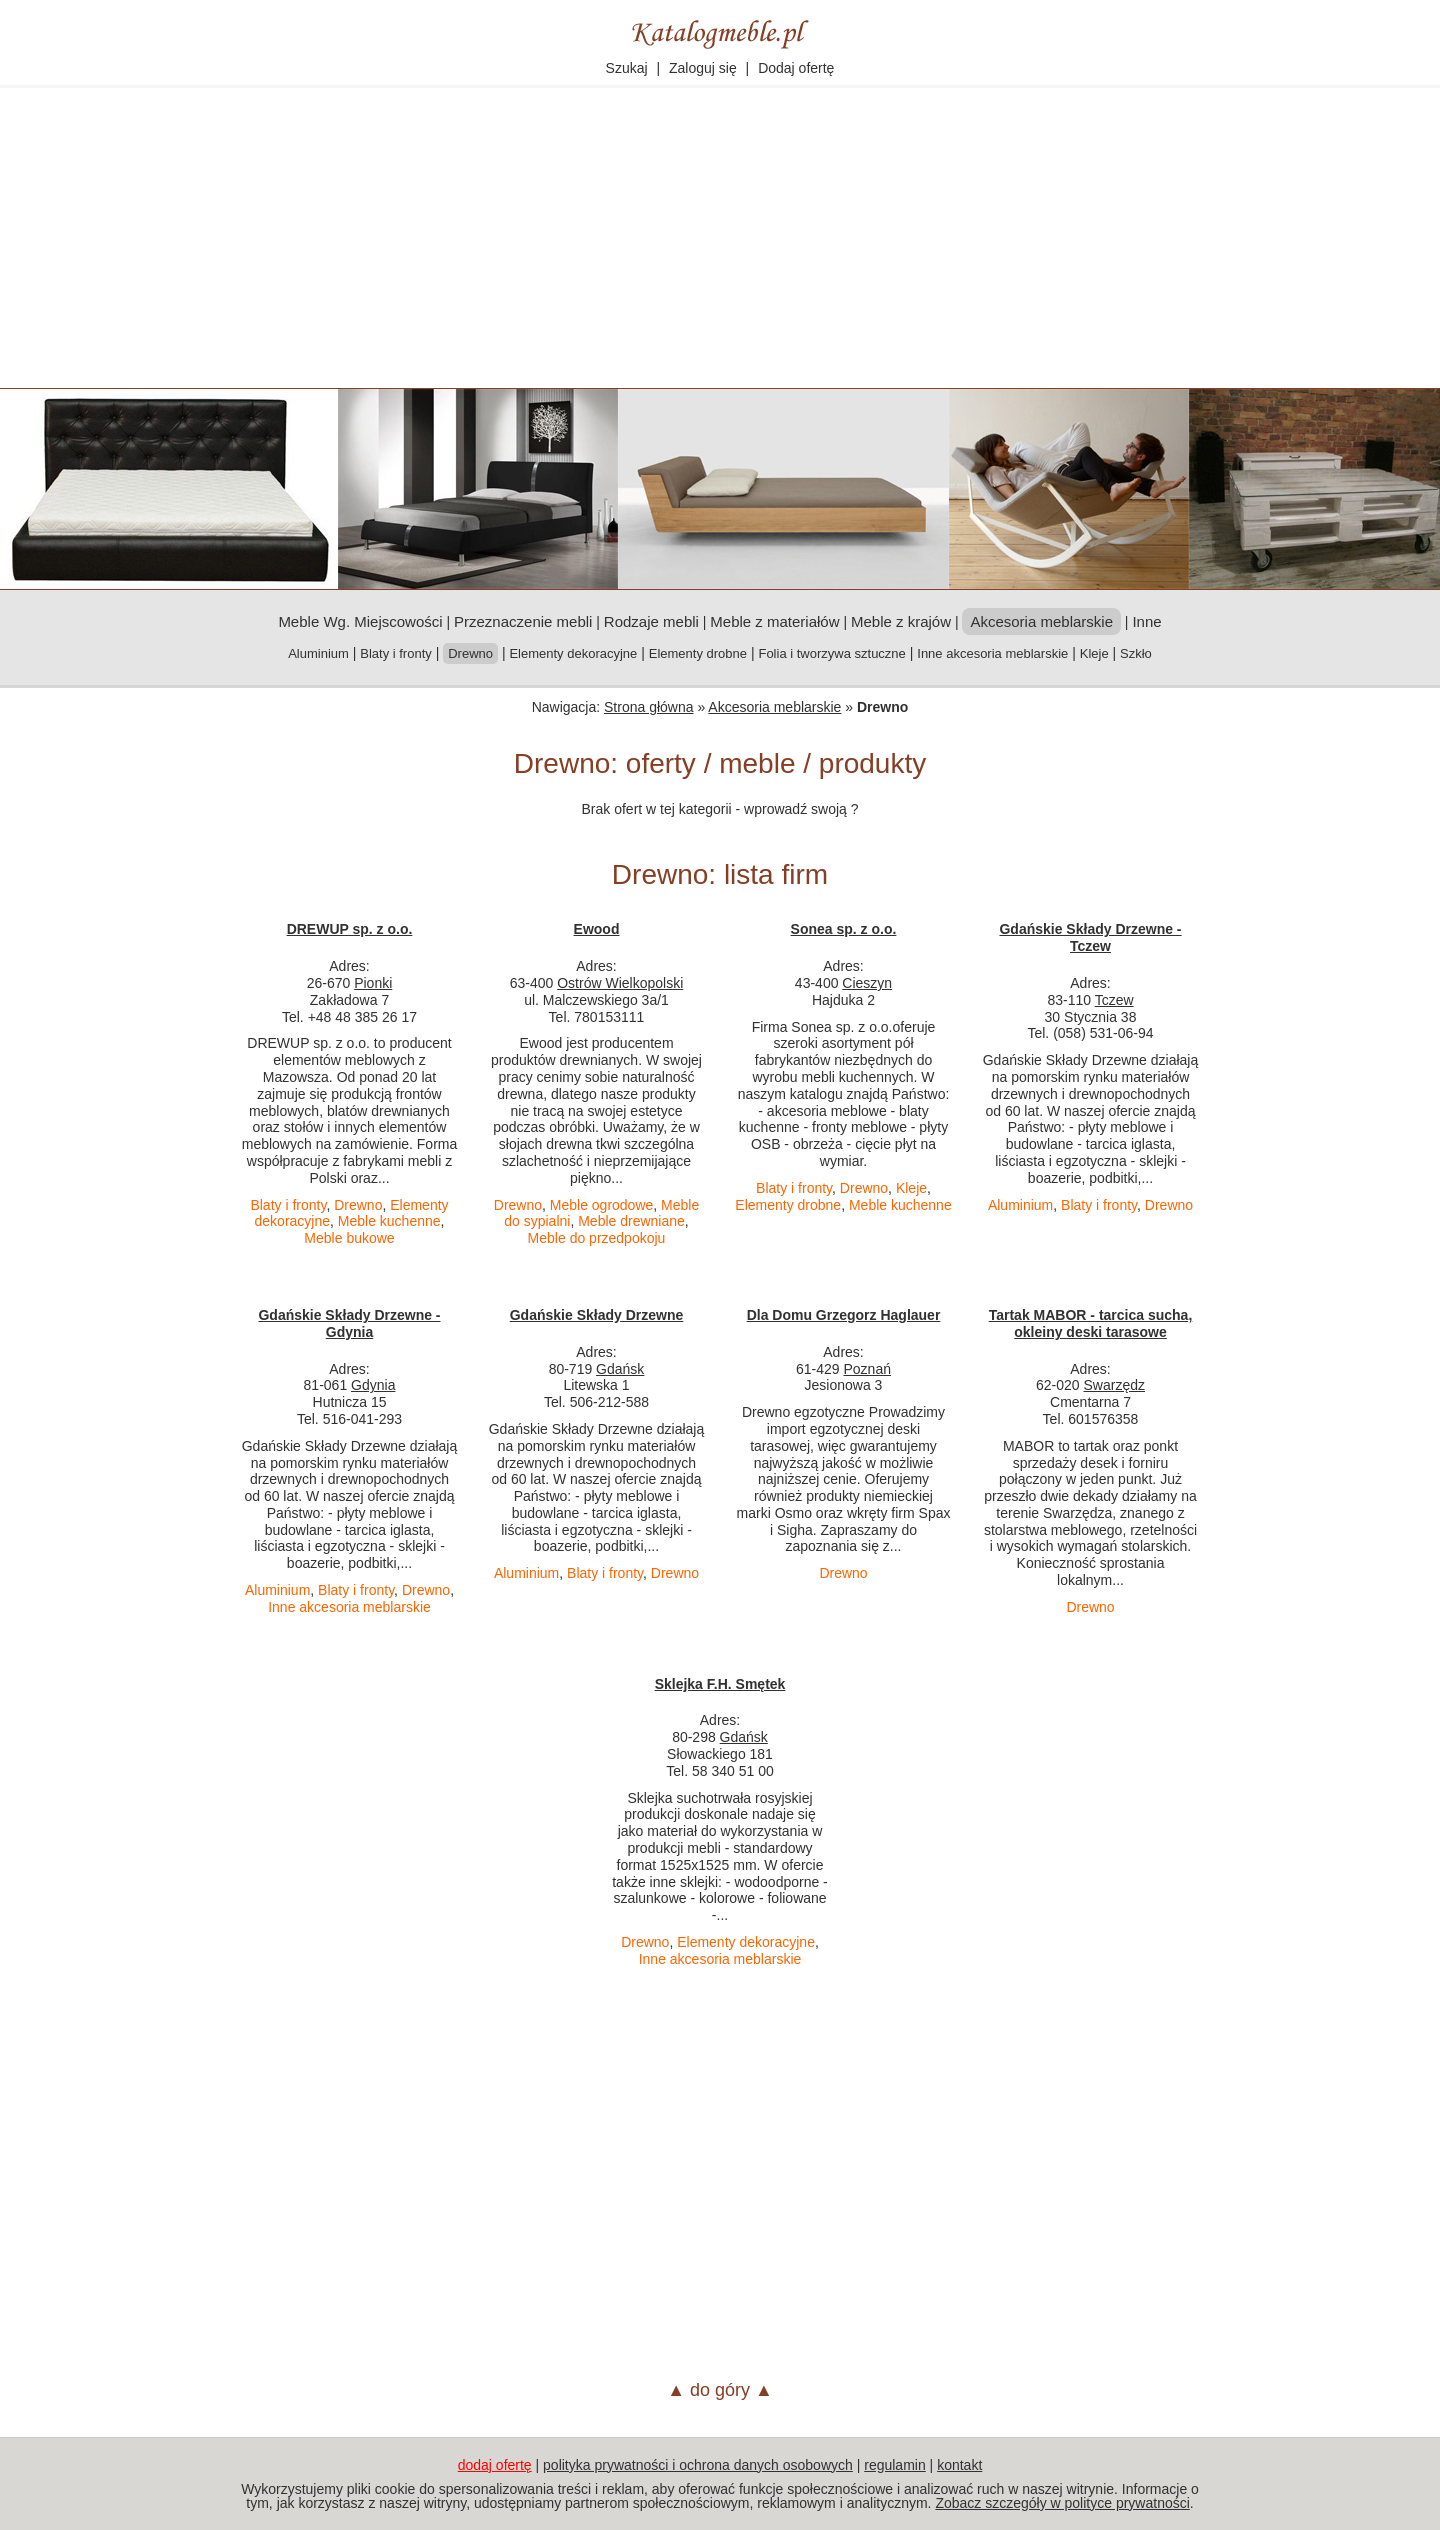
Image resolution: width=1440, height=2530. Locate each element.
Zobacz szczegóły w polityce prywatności (1062, 2503)
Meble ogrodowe (602, 1205)
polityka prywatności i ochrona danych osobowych (698, 2465)
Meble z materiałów (774, 621)
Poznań (867, 1369)
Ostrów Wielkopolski (620, 983)
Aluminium (318, 653)
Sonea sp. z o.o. (844, 929)
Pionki (373, 983)
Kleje (1094, 653)
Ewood (597, 929)
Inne (1146, 621)
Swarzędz (1114, 1385)
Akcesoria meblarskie (774, 707)
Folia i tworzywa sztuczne (831, 653)
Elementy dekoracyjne (573, 653)
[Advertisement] (720, 238)
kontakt (959, 2465)
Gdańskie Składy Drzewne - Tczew (1090, 937)
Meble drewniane (631, 1221)
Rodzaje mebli (651, 621)
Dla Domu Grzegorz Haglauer (844, 1315)
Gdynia (373, 1385)
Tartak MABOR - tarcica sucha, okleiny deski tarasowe (1091, 1323)
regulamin (894, 2465)
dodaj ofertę (495, 2465)
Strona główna (649, 707)
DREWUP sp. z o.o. (350, 929)
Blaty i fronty (396, 653)
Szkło (1136, 653)
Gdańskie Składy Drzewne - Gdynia (349, 1323)
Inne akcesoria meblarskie (992, 653)
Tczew (1114, 1000)
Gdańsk (620, 1369)
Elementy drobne (698, 653)
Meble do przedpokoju (597, 1238)
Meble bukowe (349, 1238)
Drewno (358, 1205)
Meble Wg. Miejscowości (360, 621)
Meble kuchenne (389, 1221)
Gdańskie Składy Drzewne (597, 1315)
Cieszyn (867, 983)
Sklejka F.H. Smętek (720, 1684)
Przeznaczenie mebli (523, 621)
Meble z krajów (901, 621)
